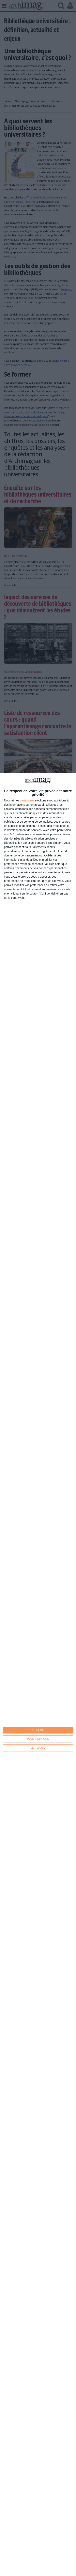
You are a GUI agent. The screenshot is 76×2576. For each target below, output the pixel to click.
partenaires (27, 800)
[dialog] (38, 1674)
